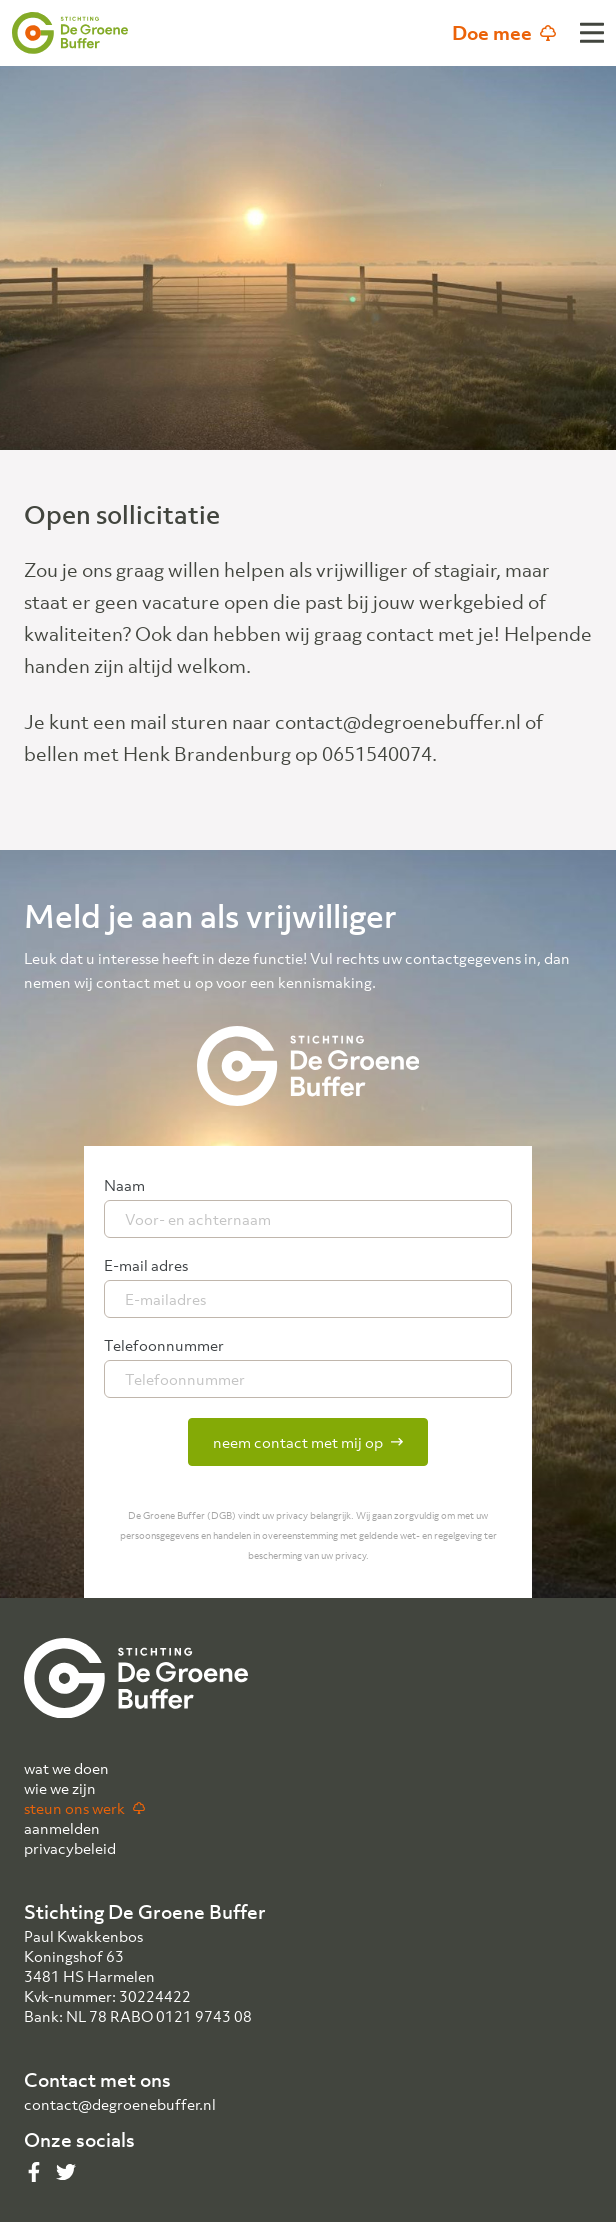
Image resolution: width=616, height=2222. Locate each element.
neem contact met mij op (308, 1442)
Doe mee (504, 33)
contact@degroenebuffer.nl (120, 2104)
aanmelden (62, 1828)
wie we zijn (60, 1788)
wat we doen (66, 1768)
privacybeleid (70, 1848)
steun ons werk (84, 1808)
